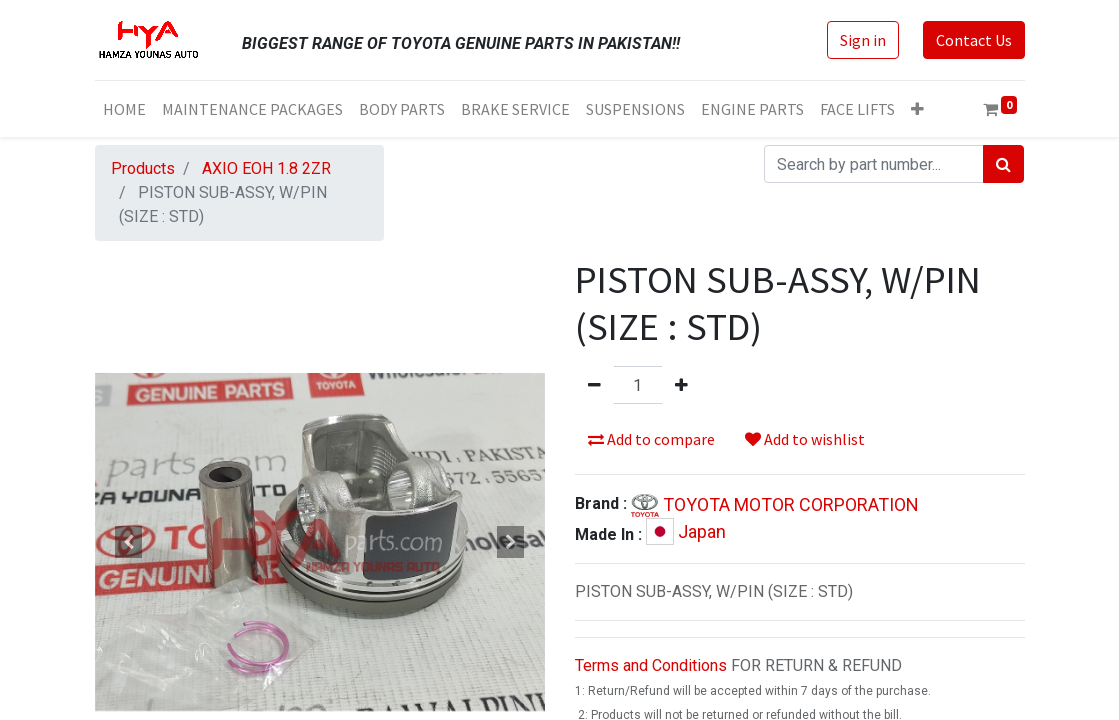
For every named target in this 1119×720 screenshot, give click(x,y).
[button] (917, 109)
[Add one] (681, 385)
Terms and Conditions (651, 665)
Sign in (863, 40)
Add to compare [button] (651, 439)
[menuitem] (124, 109)
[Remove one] (594, 385)
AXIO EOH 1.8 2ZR (266, 168)
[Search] (1003, 164)
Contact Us (974, 40)
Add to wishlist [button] (805, 439)
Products (143, 168)
